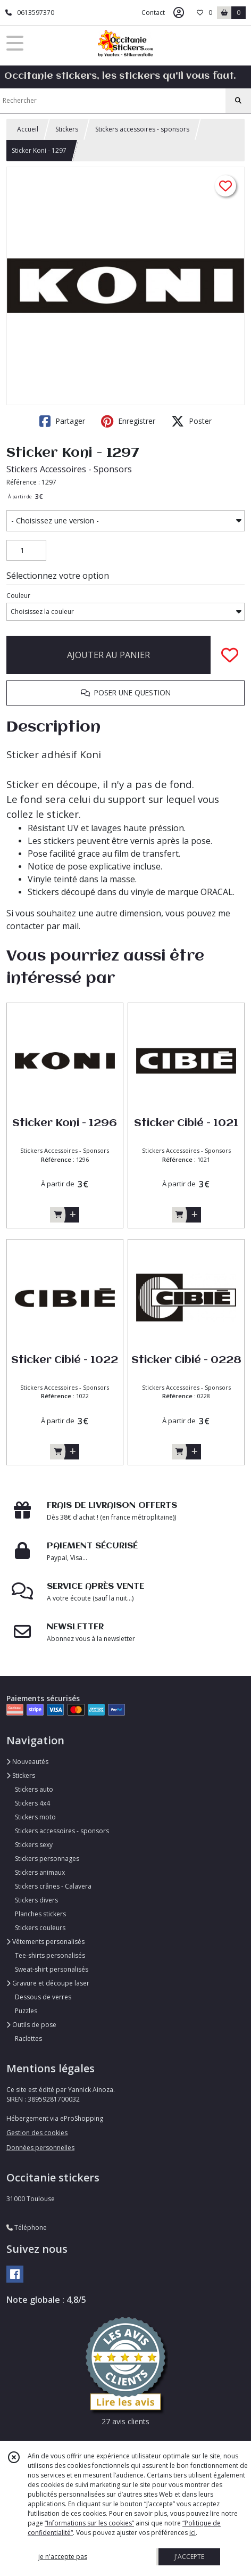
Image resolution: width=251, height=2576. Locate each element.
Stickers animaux (40, 1872)
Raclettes (28, 2038)
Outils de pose (31, 2024)
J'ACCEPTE (189, 2556)
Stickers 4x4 (32, 1803)
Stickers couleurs (40, 1927)
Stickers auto (34, 1789)
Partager (62, 421)
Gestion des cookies (37, 2132)
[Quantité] (26, 550)
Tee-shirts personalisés (50, 1955)
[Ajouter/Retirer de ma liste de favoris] (229, 655)
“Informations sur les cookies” (89, 2523)
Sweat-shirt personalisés (51, 1969)
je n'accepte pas (62, 2556)
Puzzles (26, 2010)
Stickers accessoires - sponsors (142, 129)
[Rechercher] (238, 100)
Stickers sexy (34, 1844)
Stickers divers (36, 1900)
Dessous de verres (43, 1996)
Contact (153, 12)
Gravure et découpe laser (47, 1983)
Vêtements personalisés (45, 1941)
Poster (191, 421)
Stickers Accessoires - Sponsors (69, 469)
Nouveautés (27, 1761)
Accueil (27, 129)
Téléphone (26, 2227)
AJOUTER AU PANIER (108, 655)
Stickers (66, 129)
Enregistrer (128, 421)
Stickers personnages (47, 1858)
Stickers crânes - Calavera (53, 1886)
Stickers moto (35, 1817)
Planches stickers (40, 1913)
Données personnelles (40, 2147)
